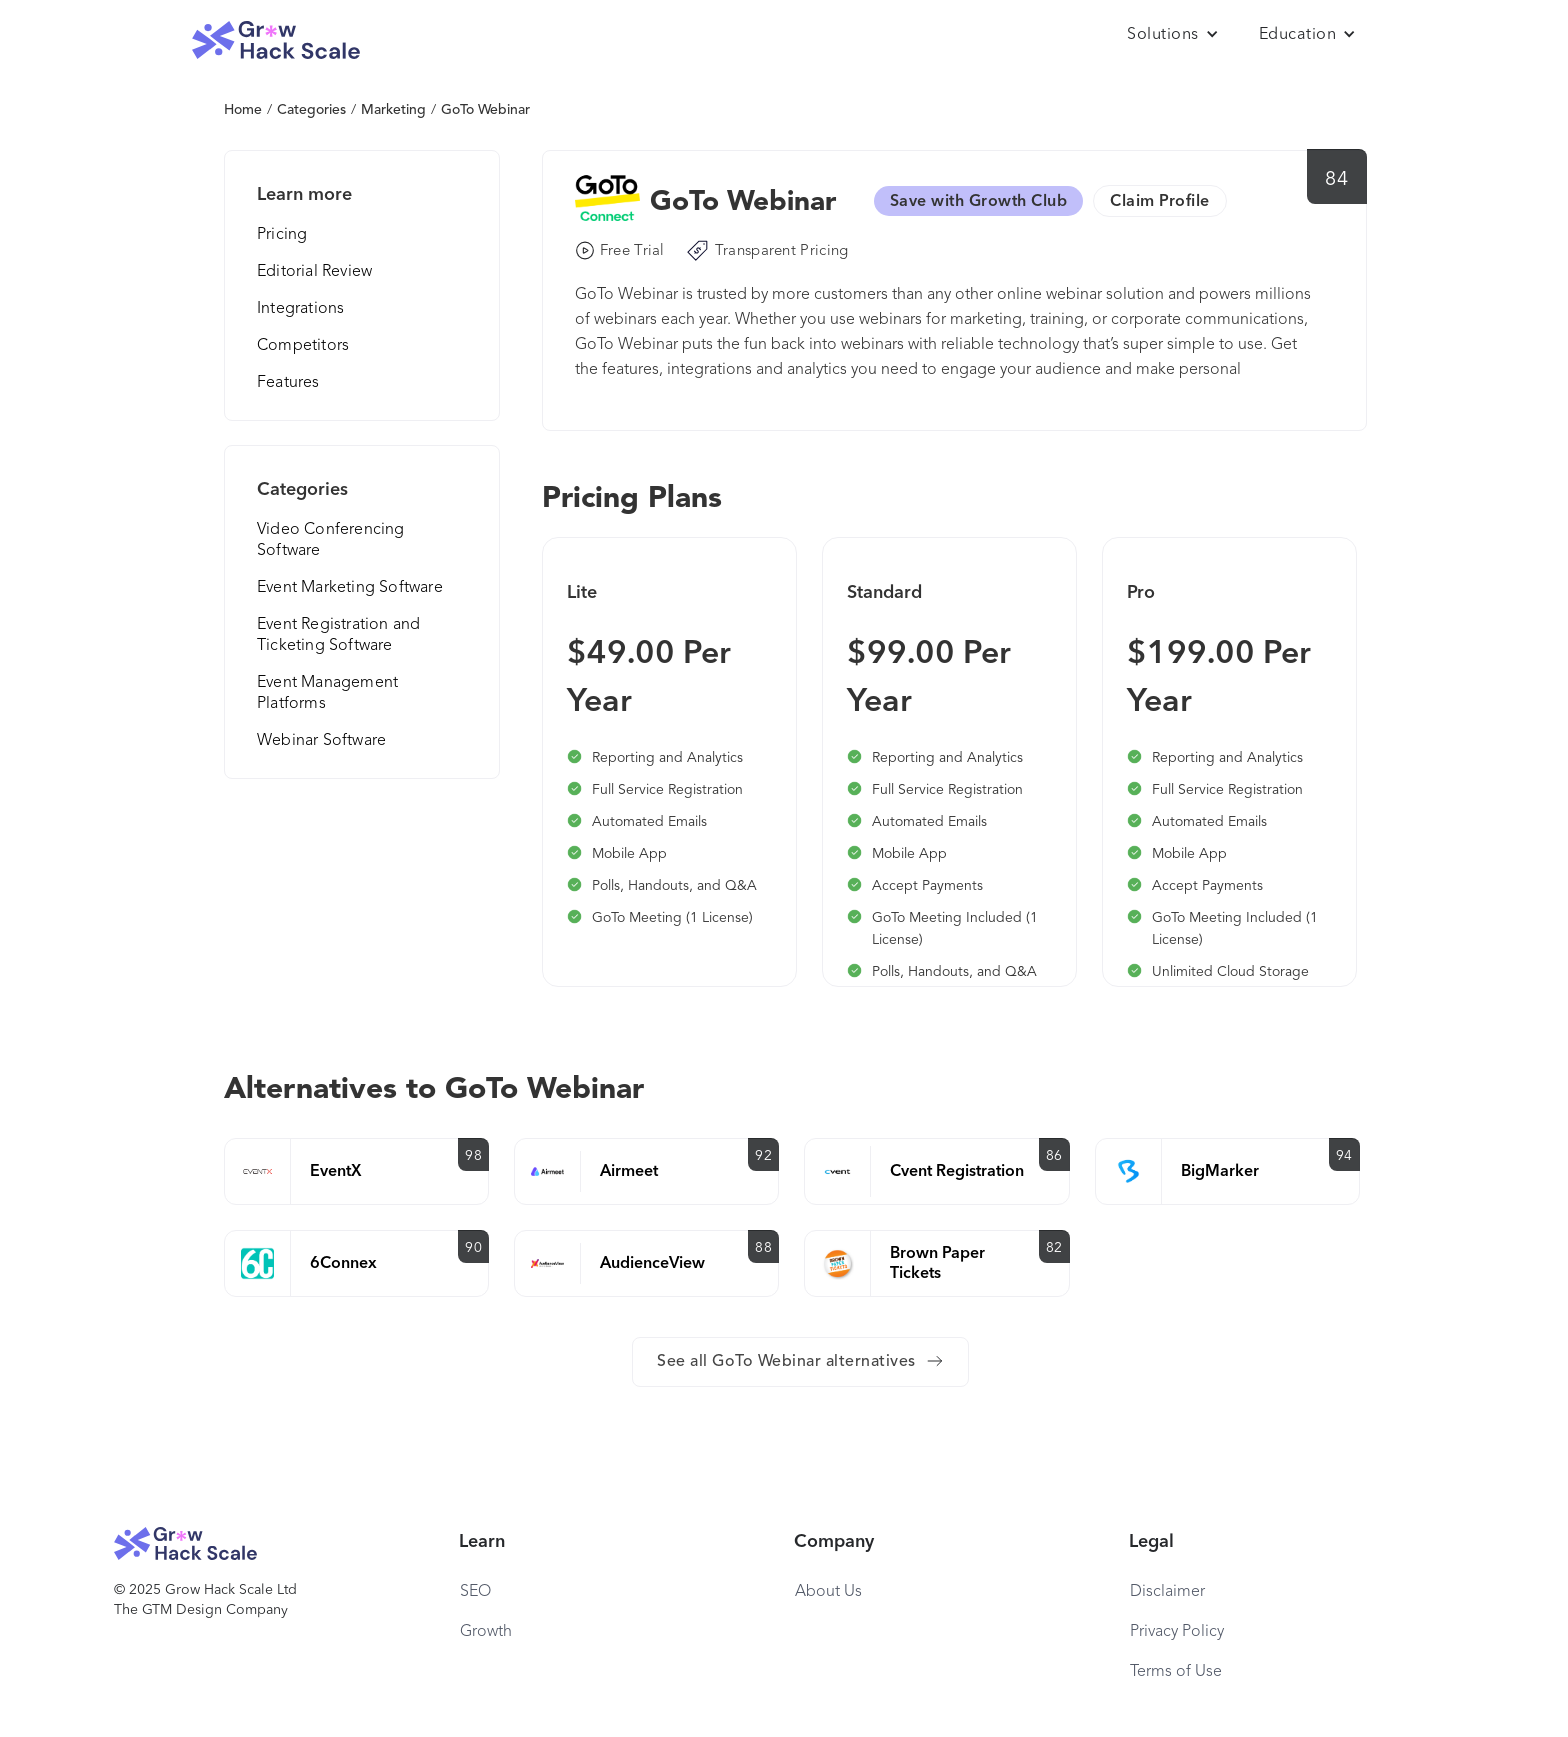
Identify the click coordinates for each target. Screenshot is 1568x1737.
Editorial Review (314, 272)
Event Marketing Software (350, 588)
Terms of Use (1176, 1672)
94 (1344, 1156)
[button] (1173, 35)
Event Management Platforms (327, 693)
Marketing (393, 110)
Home (243, 110)
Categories (311, 110)
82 (1054, 1248)
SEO (475, 1592)
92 (763, 1156)
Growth (486, 1632)
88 (763, 1248)
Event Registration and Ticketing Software (338, 635)
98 (473, 1156)
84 (1336, 180)
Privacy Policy (1177, 1632)
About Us (828, 1592)
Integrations (300, 309)
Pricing (282, 235)
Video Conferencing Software (331, 540)
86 (1054, 1156)
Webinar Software (321, 741)
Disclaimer (1167, 1592)
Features (288, 383)
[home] (276, 40)
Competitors (303, 346)
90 (473, 1248)
